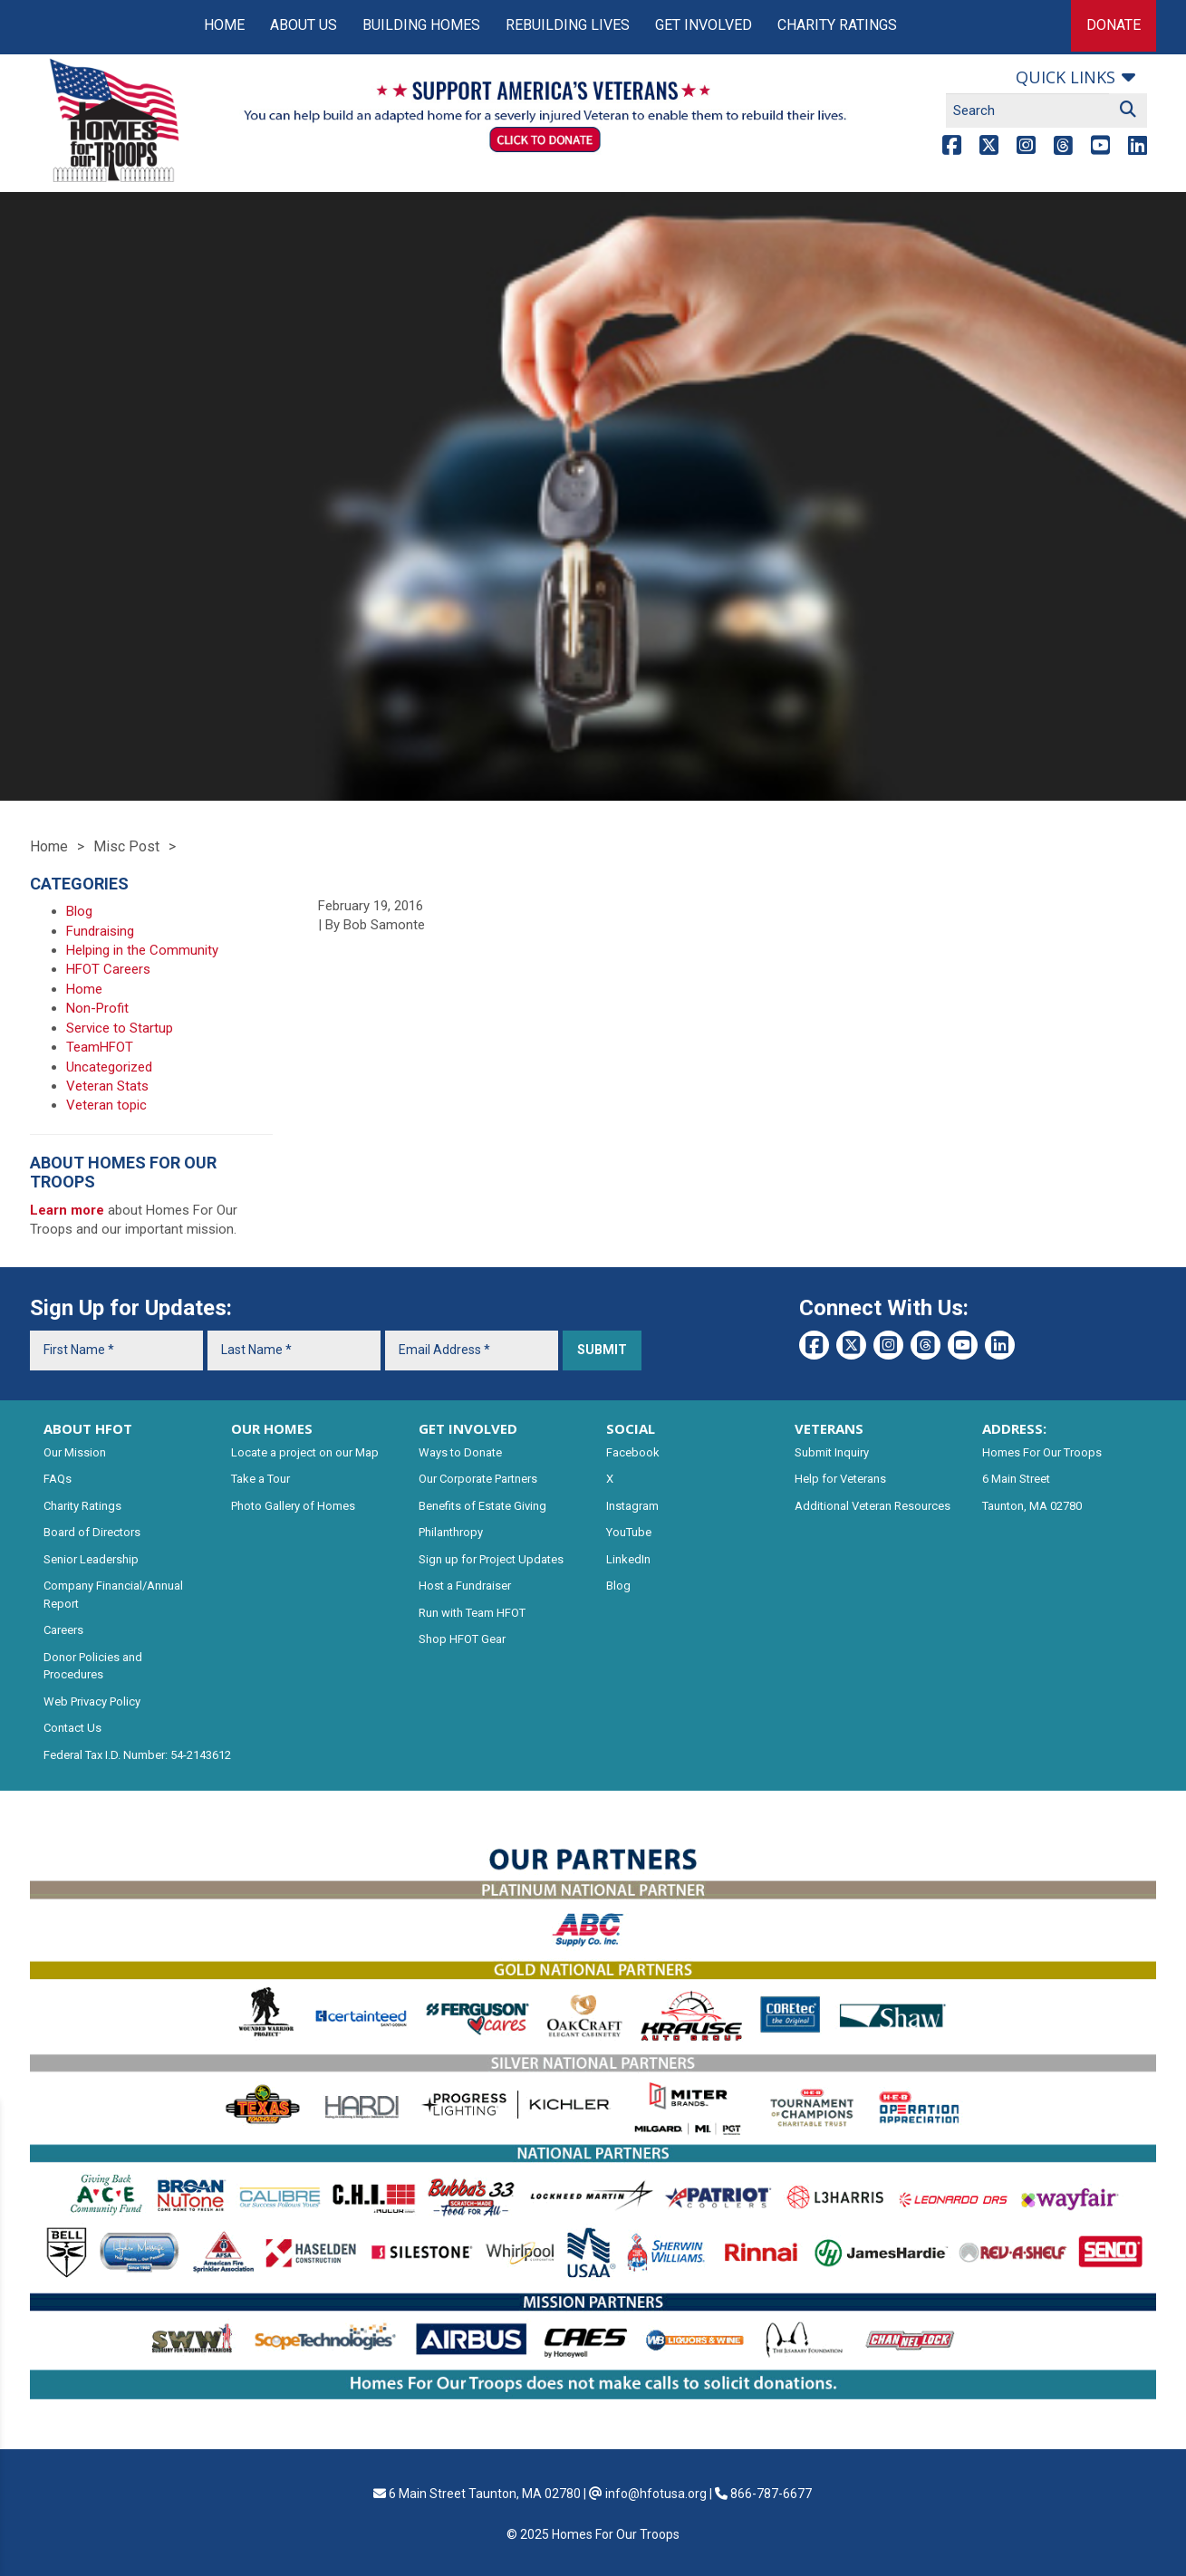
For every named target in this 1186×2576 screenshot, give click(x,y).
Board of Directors (91, 1532)
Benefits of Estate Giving (482, 1506)
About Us (303, 25)
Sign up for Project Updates (491, 1559)
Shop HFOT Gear (462, 1639)
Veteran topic (106, 1105)
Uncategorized (109, 1067)
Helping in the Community (142, 950)
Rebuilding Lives (568, 25)
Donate (1113, 25)
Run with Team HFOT (472, 1613)
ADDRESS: (1014, 1428)
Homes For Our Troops (1042, 1452)
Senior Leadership (91, 1559)
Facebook (633, 1452)
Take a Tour (260, 1478)
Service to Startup (119, 1028)
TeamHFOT (99, 1047)
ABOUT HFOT (87, 1428)
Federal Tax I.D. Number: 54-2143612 (137, 1755)
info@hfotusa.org (656, 2493)
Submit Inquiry (832, 1452)
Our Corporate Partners (478, 1478)
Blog (79, 911)
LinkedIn (628, 1559)
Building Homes (421, 25)
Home (224, 25)
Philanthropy (451, 1532)
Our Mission (74, 1452)
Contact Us (72, 1728)
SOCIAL (630, 1428)
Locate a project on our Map (305, 1452)
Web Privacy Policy (91, 1701)
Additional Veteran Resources (872, 1506)
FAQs (57, 1478)
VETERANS (829, 1428)
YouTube (628, 1532)
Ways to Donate (460, 1452)
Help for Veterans (840, 1478)
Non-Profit (97, 1008)
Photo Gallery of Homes (293, 1506)
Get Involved (703, 25)
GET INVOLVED (468, 1428)
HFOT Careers (108, 969)
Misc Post (126, 846)
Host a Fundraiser (465, 1585)
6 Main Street (1016, 1478)
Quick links (1065, 77)
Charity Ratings (837, 25)
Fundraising (100, 931)
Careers (63, 1630)
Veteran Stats (107, 1086)
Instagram (632, 1506)
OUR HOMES (272, 1428)
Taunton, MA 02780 (1032, 1506)
